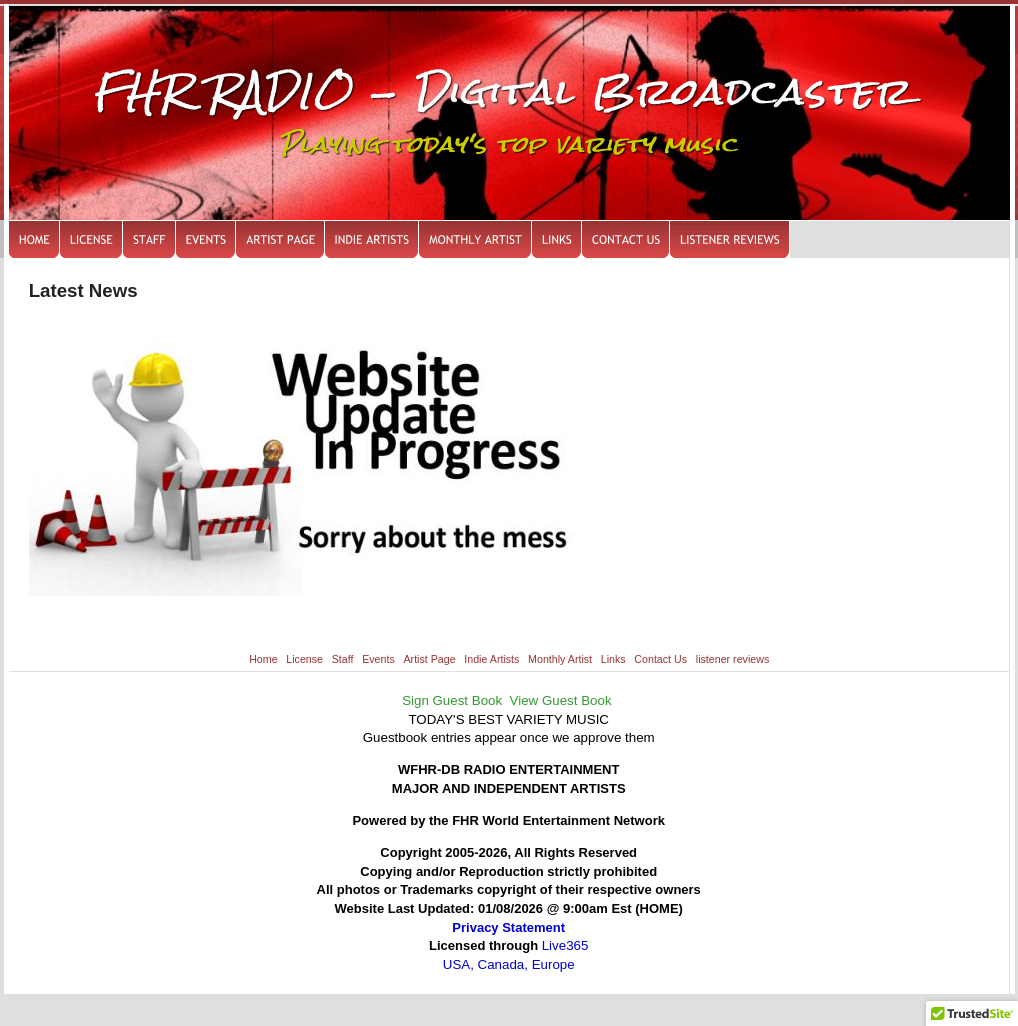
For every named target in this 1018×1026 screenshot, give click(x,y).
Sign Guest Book (452, 700)
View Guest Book (561, 700)
